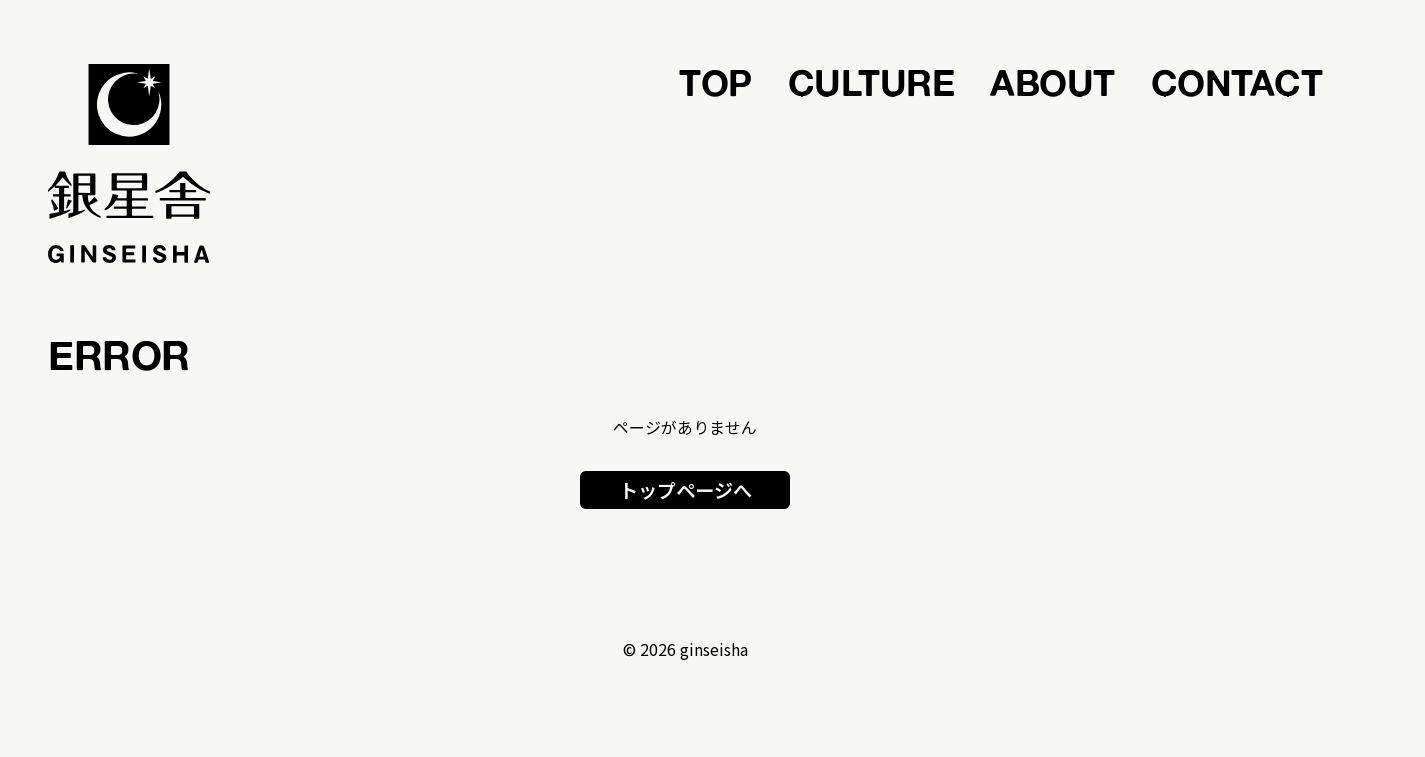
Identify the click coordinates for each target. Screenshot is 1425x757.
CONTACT (1237, 82)
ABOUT (1052, 82)
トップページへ (685, 490)
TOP (715, 82)
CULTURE (871, 82)
